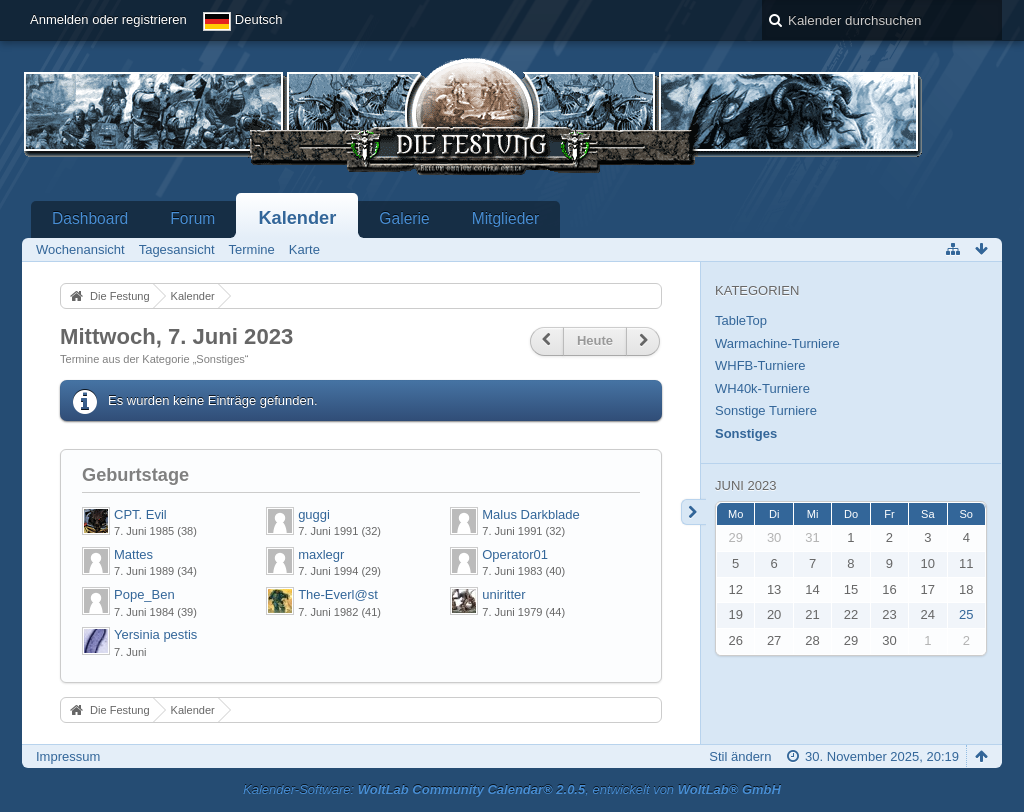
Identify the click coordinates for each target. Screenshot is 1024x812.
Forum (192, 218)
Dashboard (90, 218)
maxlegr (321, 554)
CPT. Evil (140, 514)
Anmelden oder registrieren (108, 19)
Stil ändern (740, 756)
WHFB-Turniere (760, 365)
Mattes (133, 554)
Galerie (404, 218)
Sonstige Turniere (766, 410)
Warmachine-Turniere (777, 343)
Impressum (68, 756)
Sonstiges (746, 433)
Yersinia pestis (155, 634)
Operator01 (515, 554)
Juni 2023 (745, 485)
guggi (314, 514)
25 (966, 614)
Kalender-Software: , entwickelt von (512, 789)
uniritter (503, 594)
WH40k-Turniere (762, 388)
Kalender (297, 218)
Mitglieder (506, 218)
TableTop (741, 320)
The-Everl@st (338, 594)
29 (735, 537)
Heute (595, 340)
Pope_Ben (144, 594)
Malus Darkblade (531, 514)
